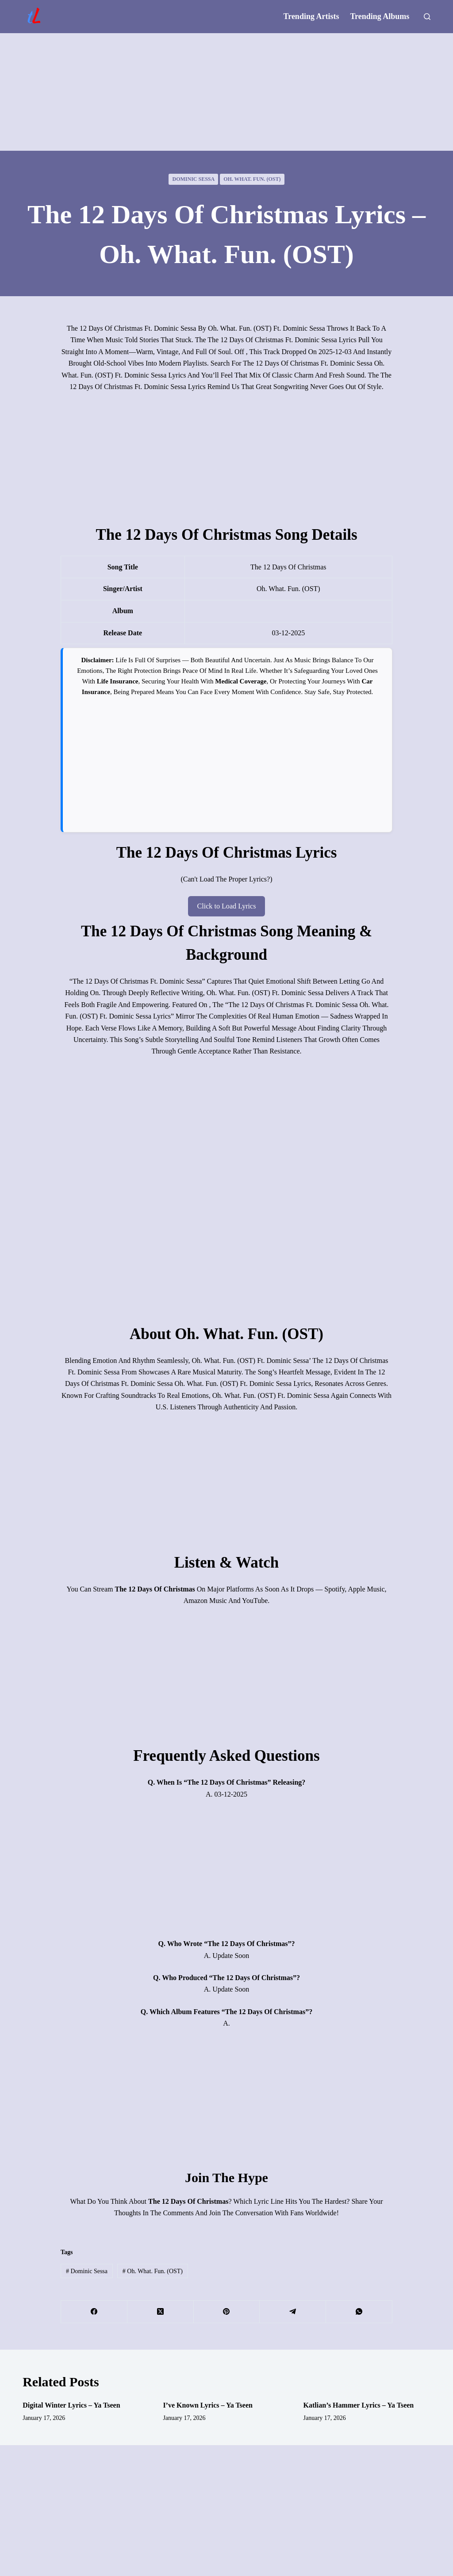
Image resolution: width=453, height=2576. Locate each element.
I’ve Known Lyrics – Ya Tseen (208, 2405)
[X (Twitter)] (160, 2312)
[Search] (427, 16)
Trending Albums (379, 16)
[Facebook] (94, 2312)
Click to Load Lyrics (226, 906)
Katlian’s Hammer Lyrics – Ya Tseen (358, 2405)
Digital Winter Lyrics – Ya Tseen (71, 2405)
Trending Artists (311, 16)
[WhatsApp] (359, 2312)
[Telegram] (293, 2312)
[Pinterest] (227, 2312)
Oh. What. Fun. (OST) (251, 179)
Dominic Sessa (193, 179)
